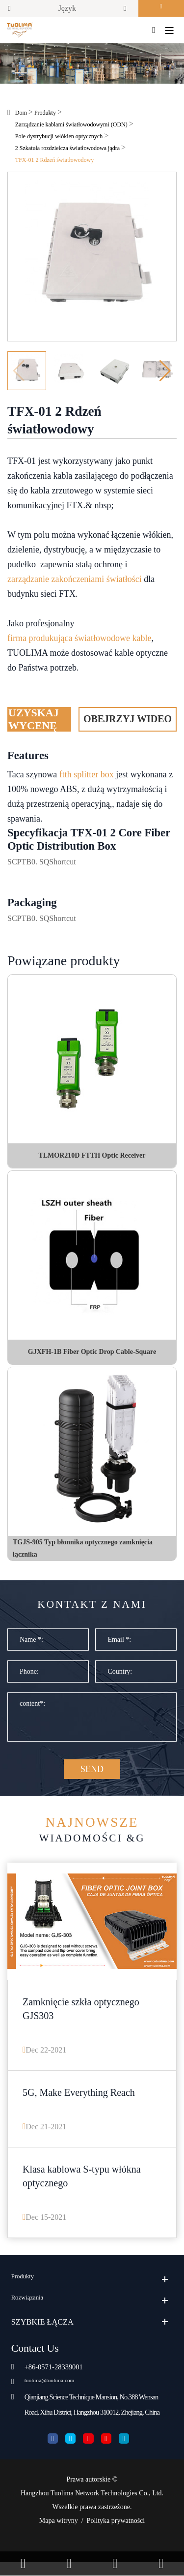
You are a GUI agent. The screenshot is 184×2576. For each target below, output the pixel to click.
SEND (92, 1776)
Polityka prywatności (116, 2534)
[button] (165, 374)
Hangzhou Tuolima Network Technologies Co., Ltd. (92, 2507)
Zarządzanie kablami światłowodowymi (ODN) (71, 127)
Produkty (45, 115)
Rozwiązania (32, 2311)
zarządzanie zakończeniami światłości (74, 582)
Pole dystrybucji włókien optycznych (59, 139)
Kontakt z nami (92, 1609)
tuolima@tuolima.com (56, 2392)
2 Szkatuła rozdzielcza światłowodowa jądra (67, 151)
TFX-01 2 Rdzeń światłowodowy (54, 162)
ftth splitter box (86, 777)
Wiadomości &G (92, 1837)
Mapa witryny (58, 2534)
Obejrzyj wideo (127, 721)
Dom (21, 115)
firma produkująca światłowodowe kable (79, 641)
